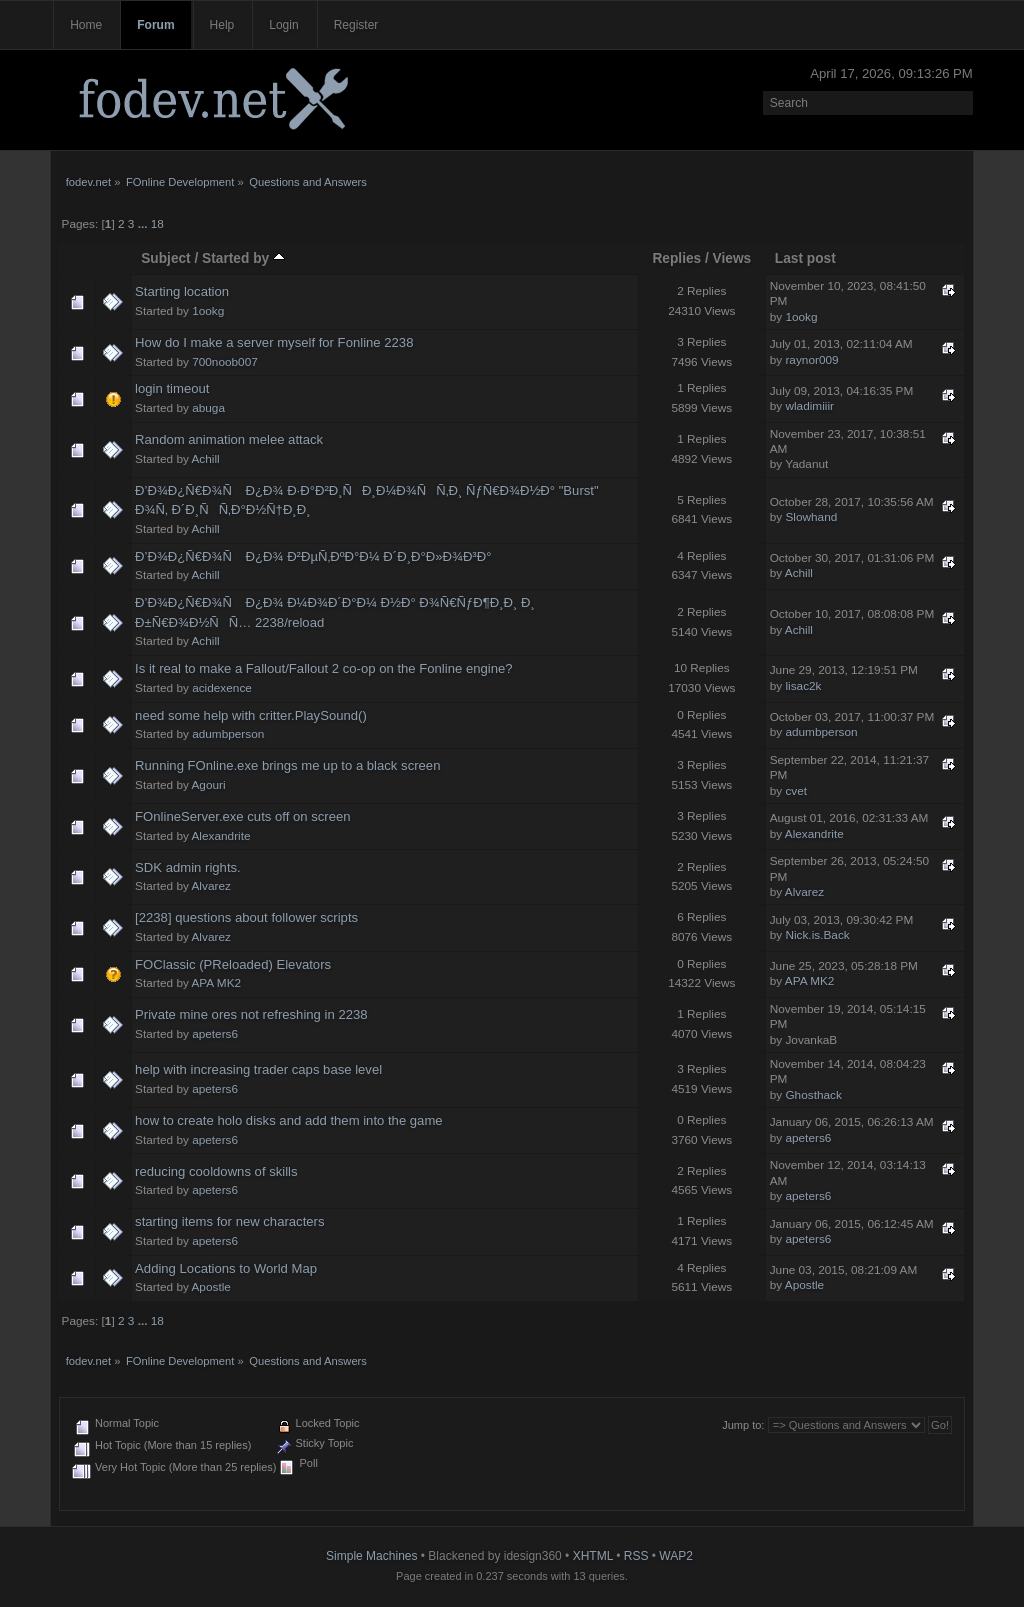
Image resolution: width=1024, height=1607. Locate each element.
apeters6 (215, 1034)
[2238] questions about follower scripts (246, 917)
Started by (243, 258)
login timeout (172, 388)
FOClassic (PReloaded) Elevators (233, 964)
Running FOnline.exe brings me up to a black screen (287, 765)
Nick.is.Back (817, 935)
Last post (805, 258)
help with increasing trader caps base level (258, 1069)
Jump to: (743, 1425)
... (144, 224)
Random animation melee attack (229, 439)
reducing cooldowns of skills (216, 1171)
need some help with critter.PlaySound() (251, 715)
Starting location (182, 291)
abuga (208, 408)
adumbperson (228, 734)
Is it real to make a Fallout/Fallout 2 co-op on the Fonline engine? (323, 668)
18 (157, 224)
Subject (166, 258)
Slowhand (811, 517)
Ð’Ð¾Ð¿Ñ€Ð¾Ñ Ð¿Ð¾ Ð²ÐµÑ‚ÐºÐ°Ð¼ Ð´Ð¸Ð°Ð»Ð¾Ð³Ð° (313, 556)
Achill (206, 459)
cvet (796, 791)
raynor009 (811, 360)
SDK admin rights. (188, 867)
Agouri (209, 785)
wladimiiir (809, 406)
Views (732, 258)
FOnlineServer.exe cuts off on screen (242, 816)
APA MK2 (217, 983)
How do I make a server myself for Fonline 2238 (274, 342)
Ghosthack (813, 1095)
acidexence (222, 688)
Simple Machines (371, 1556)
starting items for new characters (229, 1221)
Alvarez (211, 886)
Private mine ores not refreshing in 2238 (251, 1014)
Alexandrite (221, 836)
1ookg (208, 311)
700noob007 (225, 362)
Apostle (211, 1287)
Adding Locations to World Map (226, 1268)
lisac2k (803, 686)
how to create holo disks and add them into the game (289, 1120)
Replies (676, 258)
